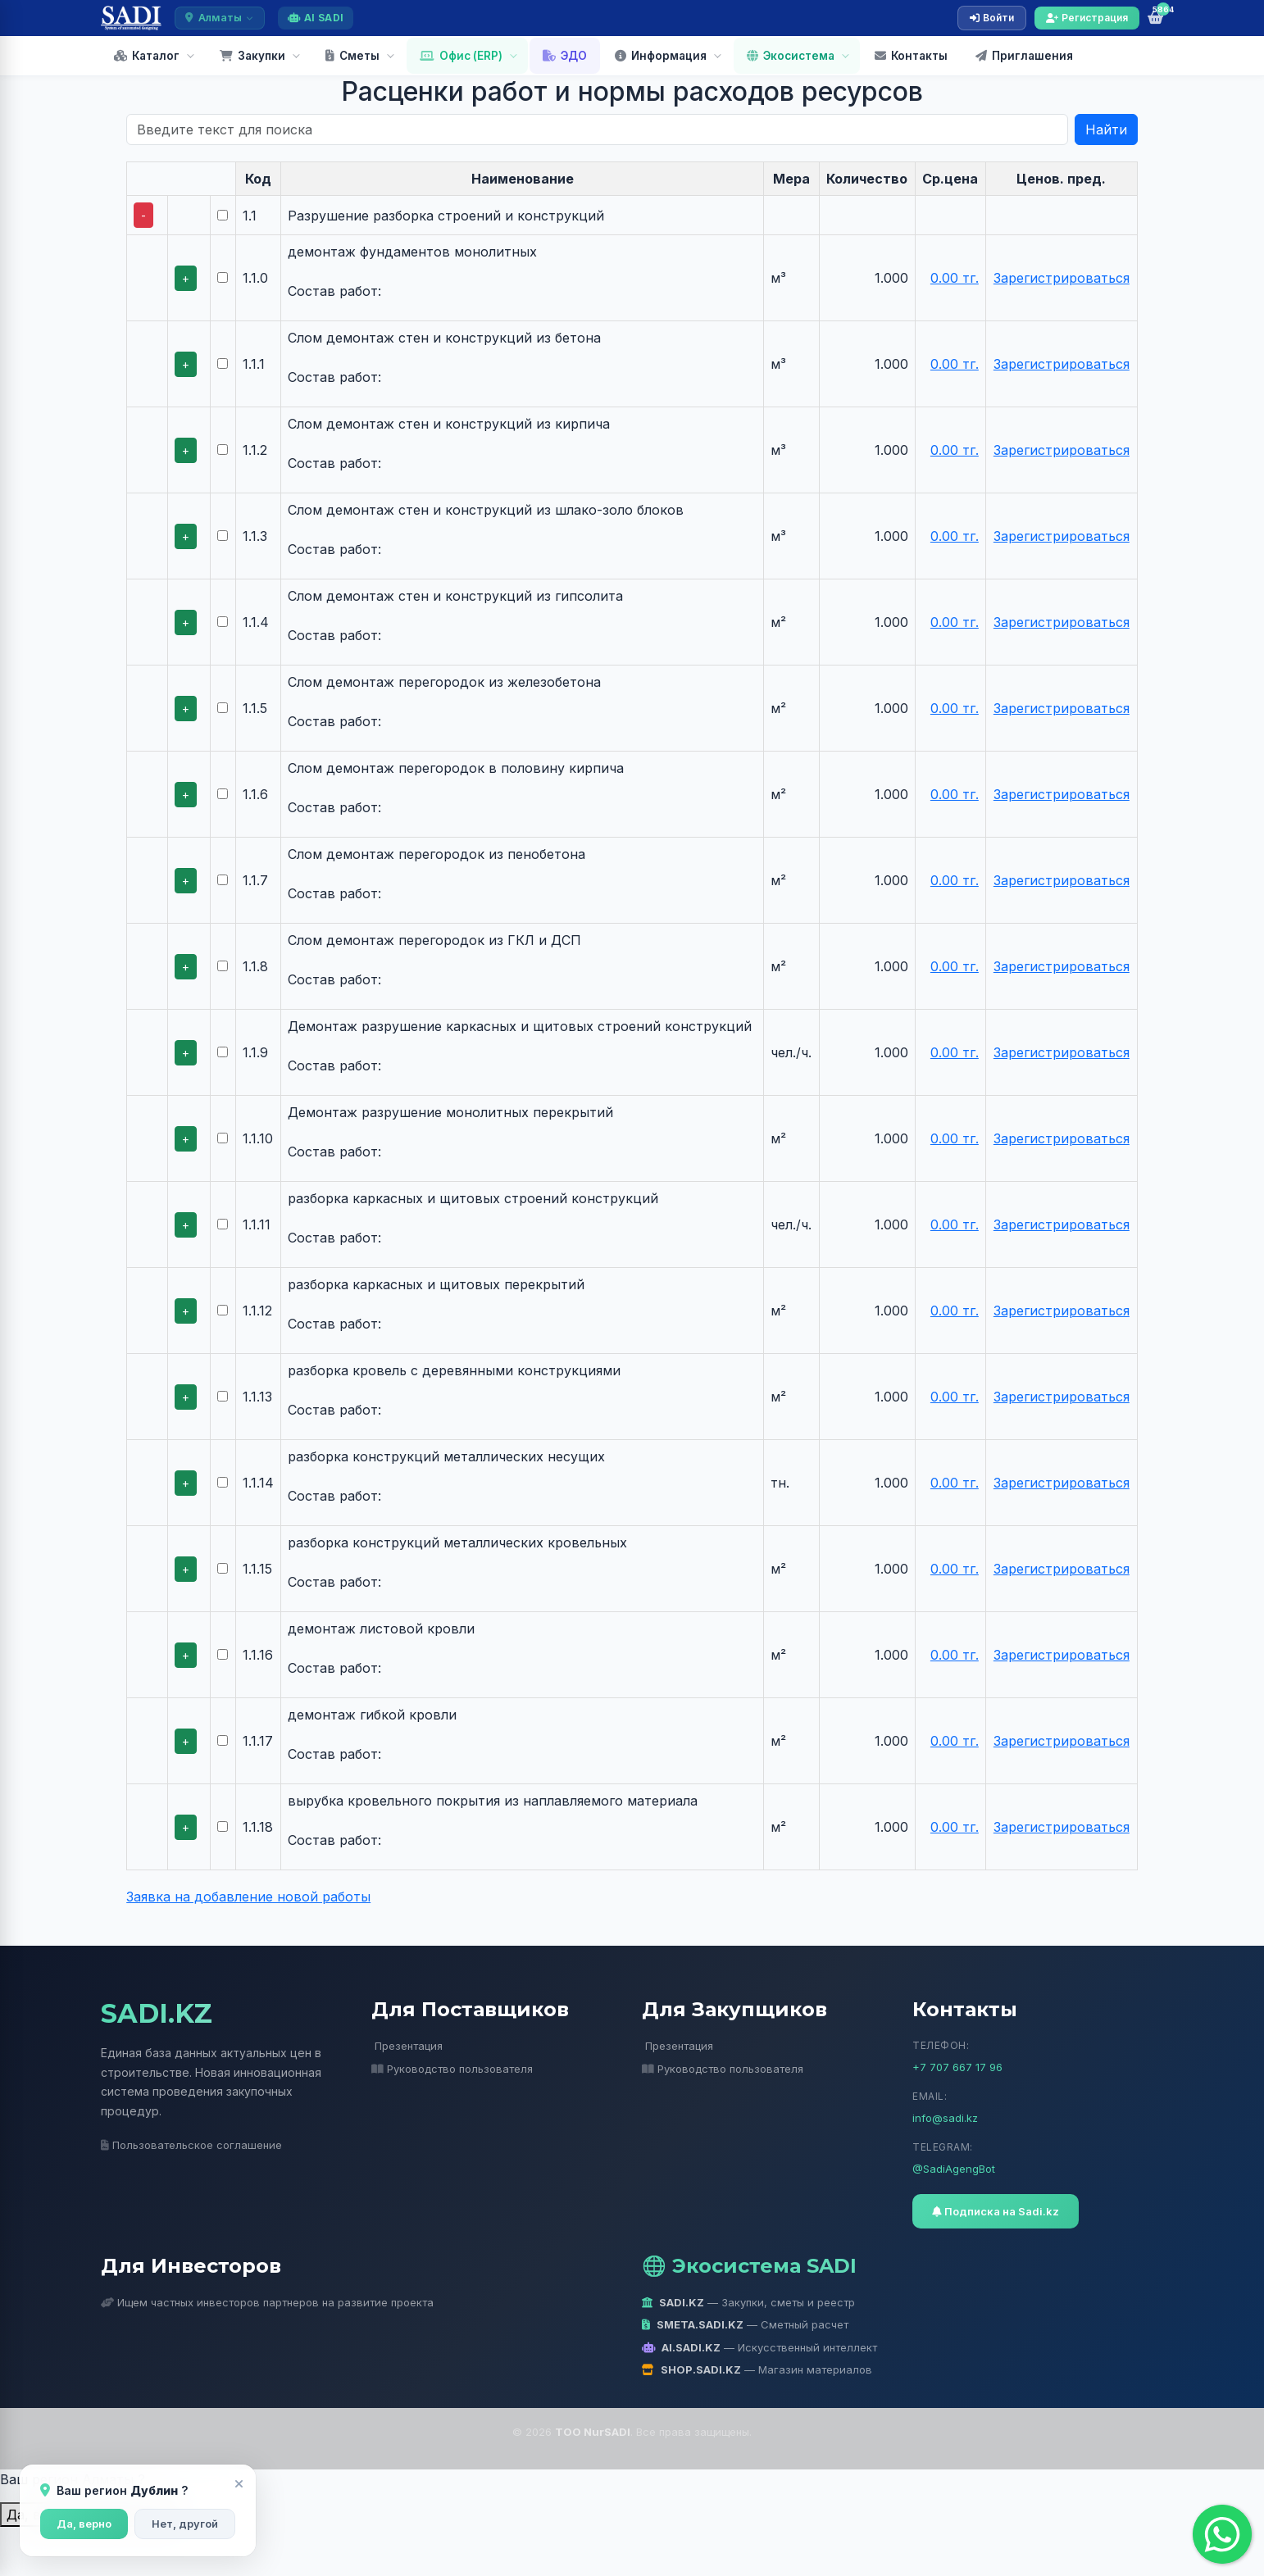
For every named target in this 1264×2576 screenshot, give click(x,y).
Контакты (911, 55)
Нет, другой (185, 2523)
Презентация (409, 2045)
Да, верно (84, 2523)
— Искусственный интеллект (759, 2347)
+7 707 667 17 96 (957, 2067)
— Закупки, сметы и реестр (748, 2302)
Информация (661, 55)
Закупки (252, 55)
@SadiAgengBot (953, 2168)
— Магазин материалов (757, 2369)
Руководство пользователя (452, 2068)
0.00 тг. (954, 278)
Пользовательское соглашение (191, 2144)
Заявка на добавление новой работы (248, 1896)
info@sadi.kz (945, 2117)
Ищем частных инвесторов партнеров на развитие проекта (267, 2302)
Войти (992, 17)
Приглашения (1024, 55)
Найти (1106, 129)
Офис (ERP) (461, 55)
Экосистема (790, 55)
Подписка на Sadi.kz (995, 2211)
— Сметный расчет (745, 2324)
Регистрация (1087, 17)
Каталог (147, 55)
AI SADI (316, 17)
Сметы (352, 55)
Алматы (219, 17)
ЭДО (565, 55)
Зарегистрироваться (1061, 278)
